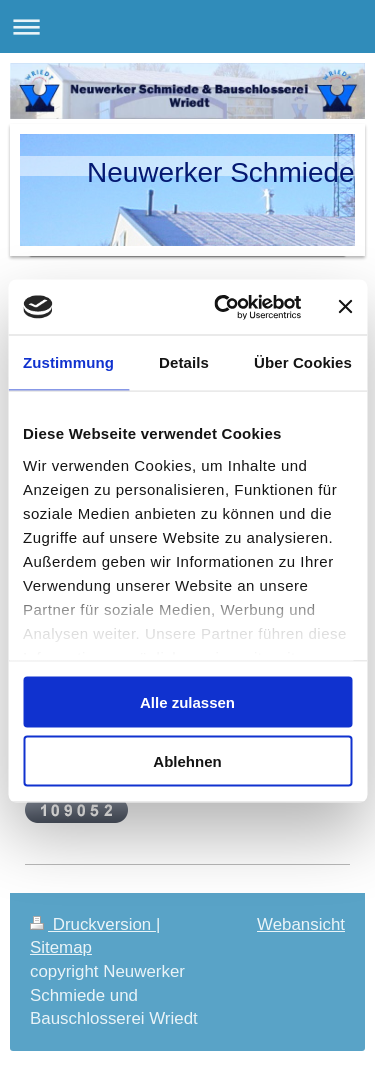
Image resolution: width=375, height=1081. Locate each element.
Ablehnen (187, 760)
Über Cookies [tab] (303, 362)
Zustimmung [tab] (68, 362)
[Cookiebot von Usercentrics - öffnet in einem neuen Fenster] (223, 307)
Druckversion (93, 924)
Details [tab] (184, 362)
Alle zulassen (187, 702)
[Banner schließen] (345, 307)
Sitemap (61, 947)
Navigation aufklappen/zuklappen (187, 26)
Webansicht (301, 924)
